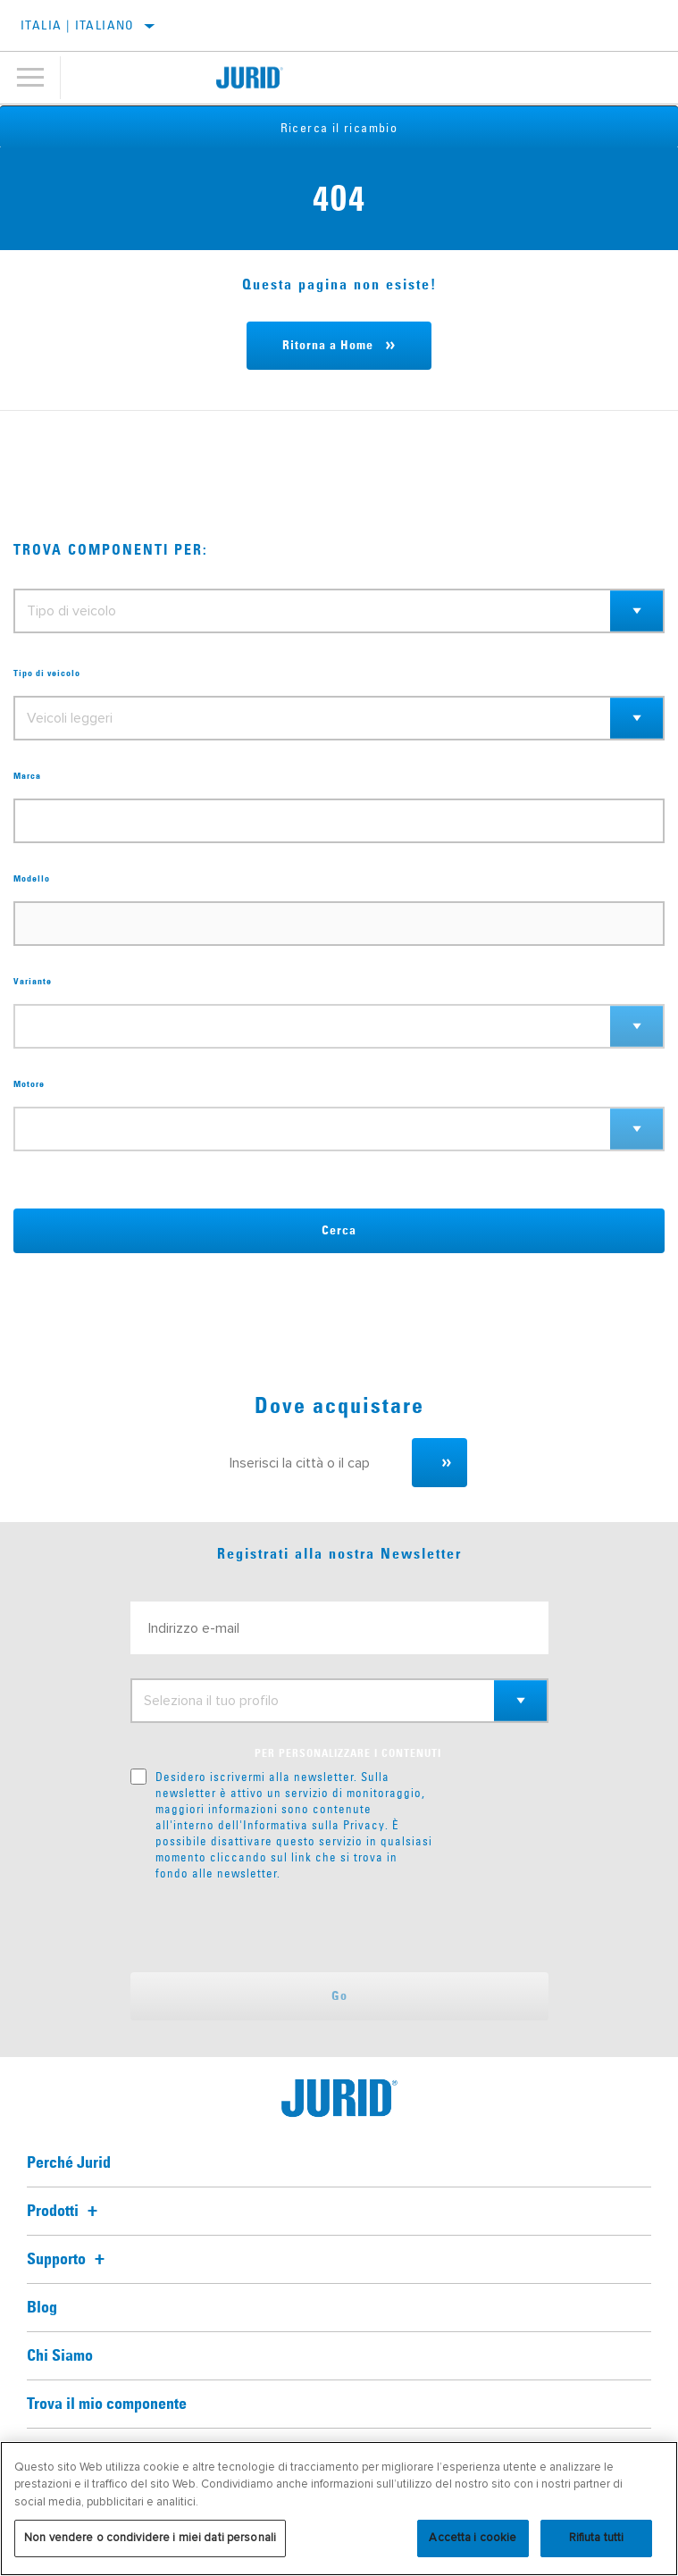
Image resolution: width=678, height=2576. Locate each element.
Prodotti (65, 2212)
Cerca (339, 1231)
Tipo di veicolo (46, 673)
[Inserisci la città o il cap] (312, 1462)
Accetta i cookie (472, 2537)
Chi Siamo (60, 2356)
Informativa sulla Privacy (314, 1825)
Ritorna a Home (327, 345)
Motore (29, 1084)
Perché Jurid (69, 2163)
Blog (42, 2308)
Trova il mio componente (107, 2404)
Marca (27, 776)
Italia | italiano (78, 25)
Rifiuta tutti (596, 2537)
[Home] (250, 77)
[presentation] (279, 1926)
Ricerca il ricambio (339, 128)
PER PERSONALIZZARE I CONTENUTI (348, 1754)
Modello (31, 878)
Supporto (68, 2260)
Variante (32, 981)
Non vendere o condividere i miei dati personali (150, 2537)
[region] (339, 2508)
